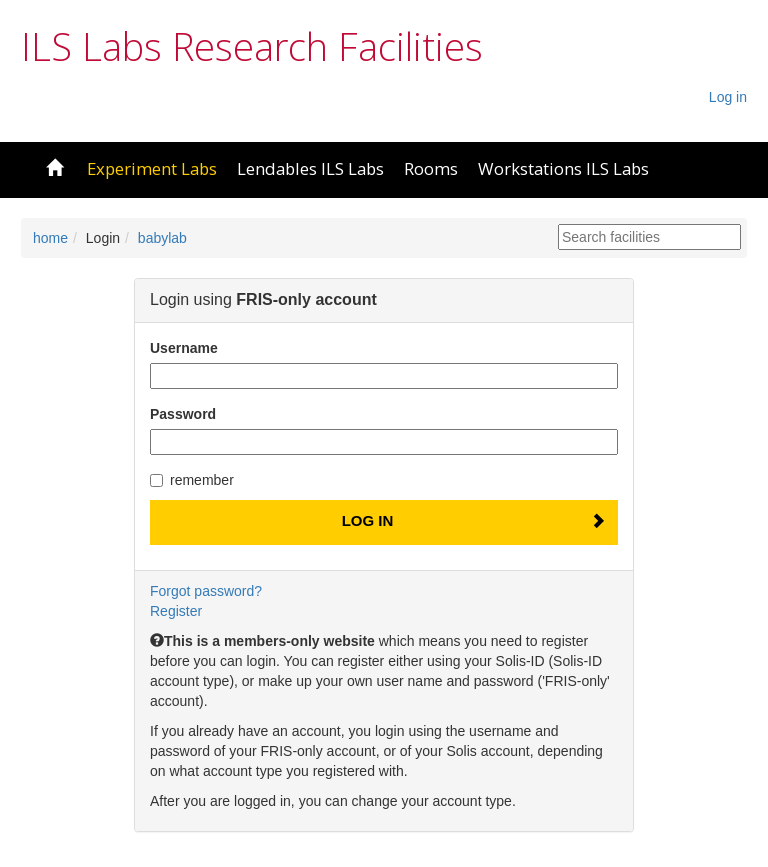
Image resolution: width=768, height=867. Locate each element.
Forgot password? (206, 591)
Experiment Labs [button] (152, 168)
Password (183, 414)
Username (184, 348)
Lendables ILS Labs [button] (310, 168)
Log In (368, 520)
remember (192, 480)
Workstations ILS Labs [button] (563, 168)
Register (176, 611)
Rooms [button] (431, 168)
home (50, 238)
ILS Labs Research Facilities (252, 46)
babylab (162, 238)
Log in (728, 97)
